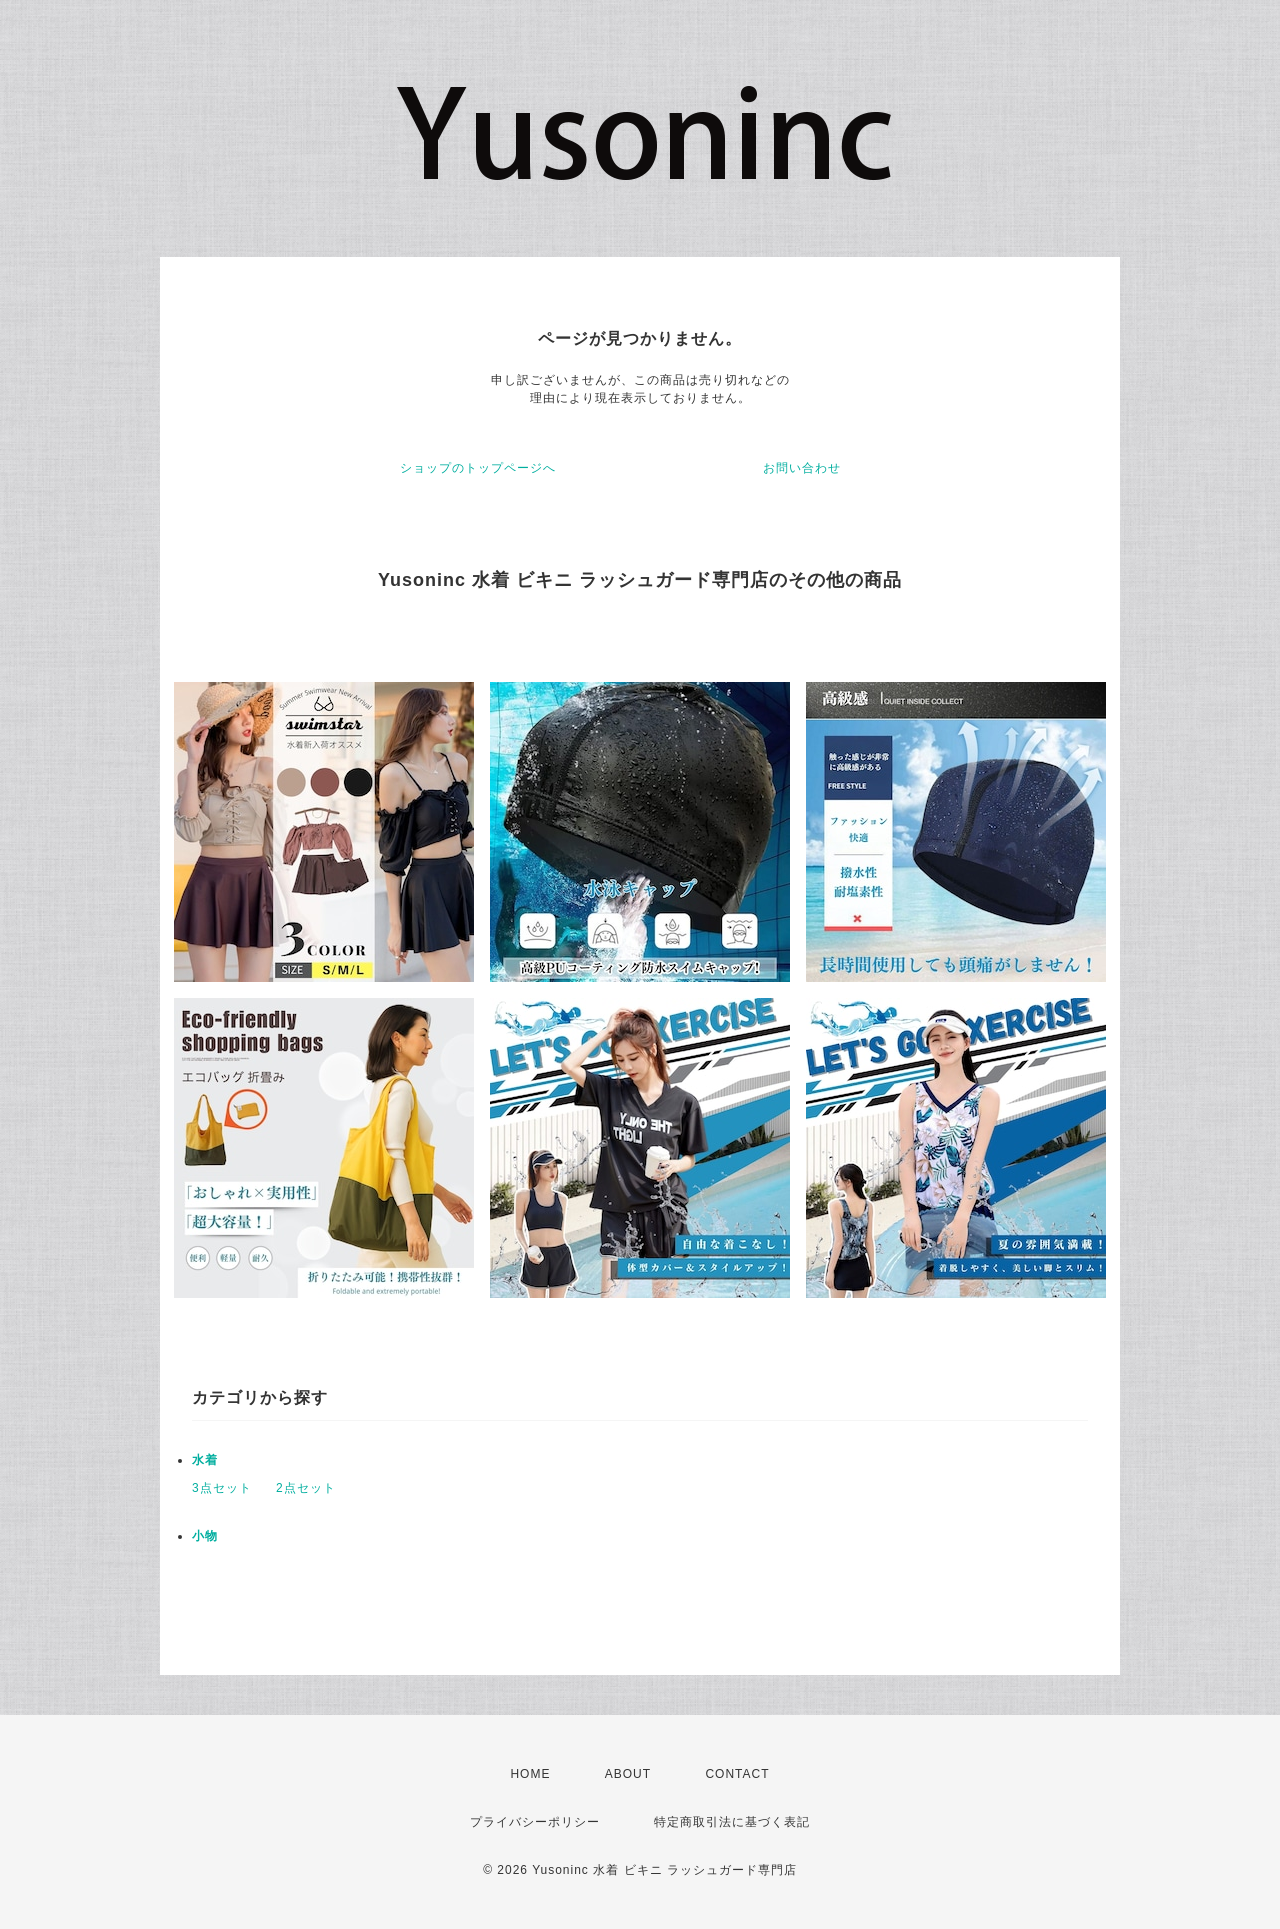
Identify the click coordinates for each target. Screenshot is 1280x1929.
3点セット (222, 1488)
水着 (205, 1460)
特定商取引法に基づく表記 (732, 1822)
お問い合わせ (802, 468)
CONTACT (737, 1774)
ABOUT (628, 1774)
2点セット (306, 1488)
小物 (205, 1536)
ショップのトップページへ (478, 468)
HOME (530, 1774)
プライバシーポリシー (535, 1822)
